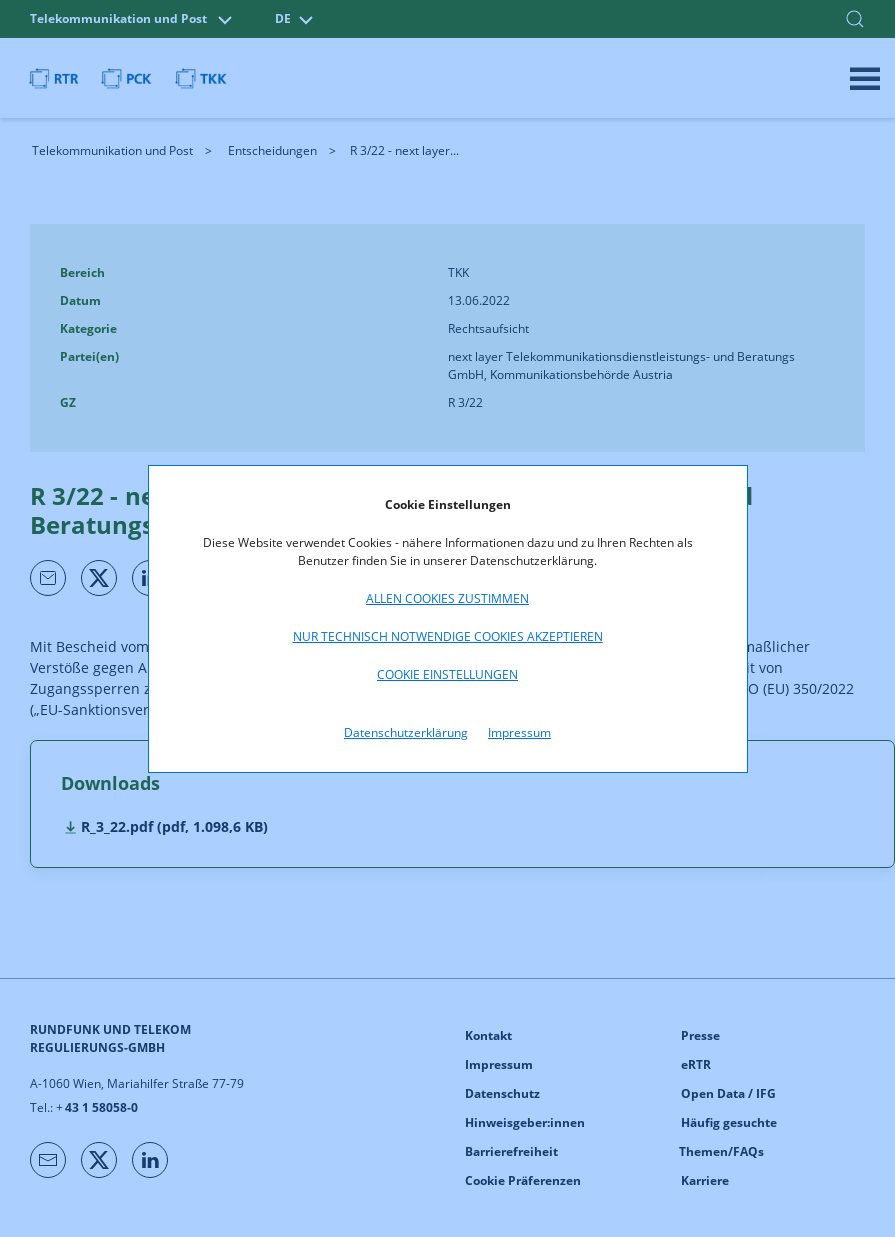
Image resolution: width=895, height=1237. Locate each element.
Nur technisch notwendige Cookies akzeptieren (448, 636)
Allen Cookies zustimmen (447, 598)
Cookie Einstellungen (447, 674)
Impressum (519, 732)
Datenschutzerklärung (406, 732)
